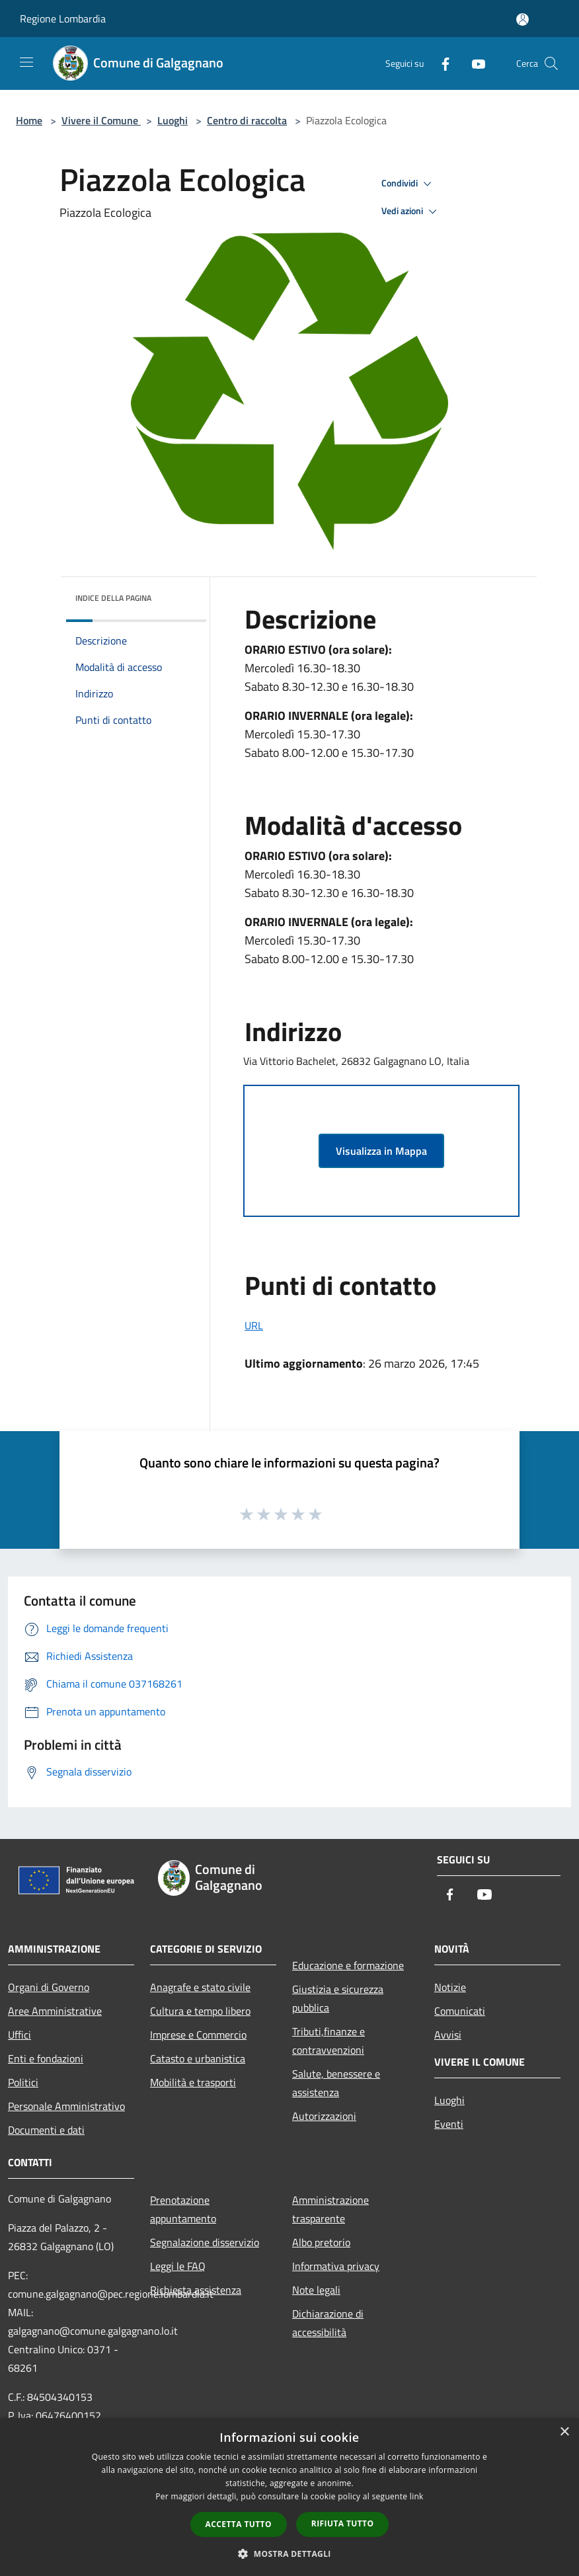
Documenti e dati (46, 2130)
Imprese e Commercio (198, 2035)
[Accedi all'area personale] (522, 19)
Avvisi (447, 2035)
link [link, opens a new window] (417, 2496)
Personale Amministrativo (66, 2106)
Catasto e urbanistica (197, 2058)
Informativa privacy (335, 2266)
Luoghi (172, 120)
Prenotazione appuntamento (183, 2209)
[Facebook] (440, 63)
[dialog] (289, 2497)
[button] (289, 2553)
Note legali (316, 2290)
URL (254, 1325)
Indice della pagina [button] (113, 598)
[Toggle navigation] (26, 62)
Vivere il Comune (101, 120)
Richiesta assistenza (195, 2290)
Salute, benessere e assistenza (336, 2083)
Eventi (448, 2124)
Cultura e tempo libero (200, 2011)
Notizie (450, 1987)
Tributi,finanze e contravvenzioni (328, 2040)
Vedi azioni (411, 211)
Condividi (408, 184)
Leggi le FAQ (178, 2266)
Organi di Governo (48, 1987)
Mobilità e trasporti (193, 2082)
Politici (23, 2082)
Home (29, 120)
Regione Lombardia (63, 18)
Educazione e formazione (348, 1965)
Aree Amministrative (55, 2011)
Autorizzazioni (324, 2116)
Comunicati (459, 2011)
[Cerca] (551, 63)
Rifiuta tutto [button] (342, 2523)
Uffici (19, 2035)
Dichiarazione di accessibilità (328, 2323)
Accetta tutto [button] (239, 2524)
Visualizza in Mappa (381, 1151)
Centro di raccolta (247, 120)
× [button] (564, 2432)
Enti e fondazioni (45, 2058)
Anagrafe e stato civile (200, 1987)
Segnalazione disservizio (204, 2242)
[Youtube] (473, 63)
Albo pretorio (321, 2242)
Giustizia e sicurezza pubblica (337, 1998)
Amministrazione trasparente (330, 2209)
